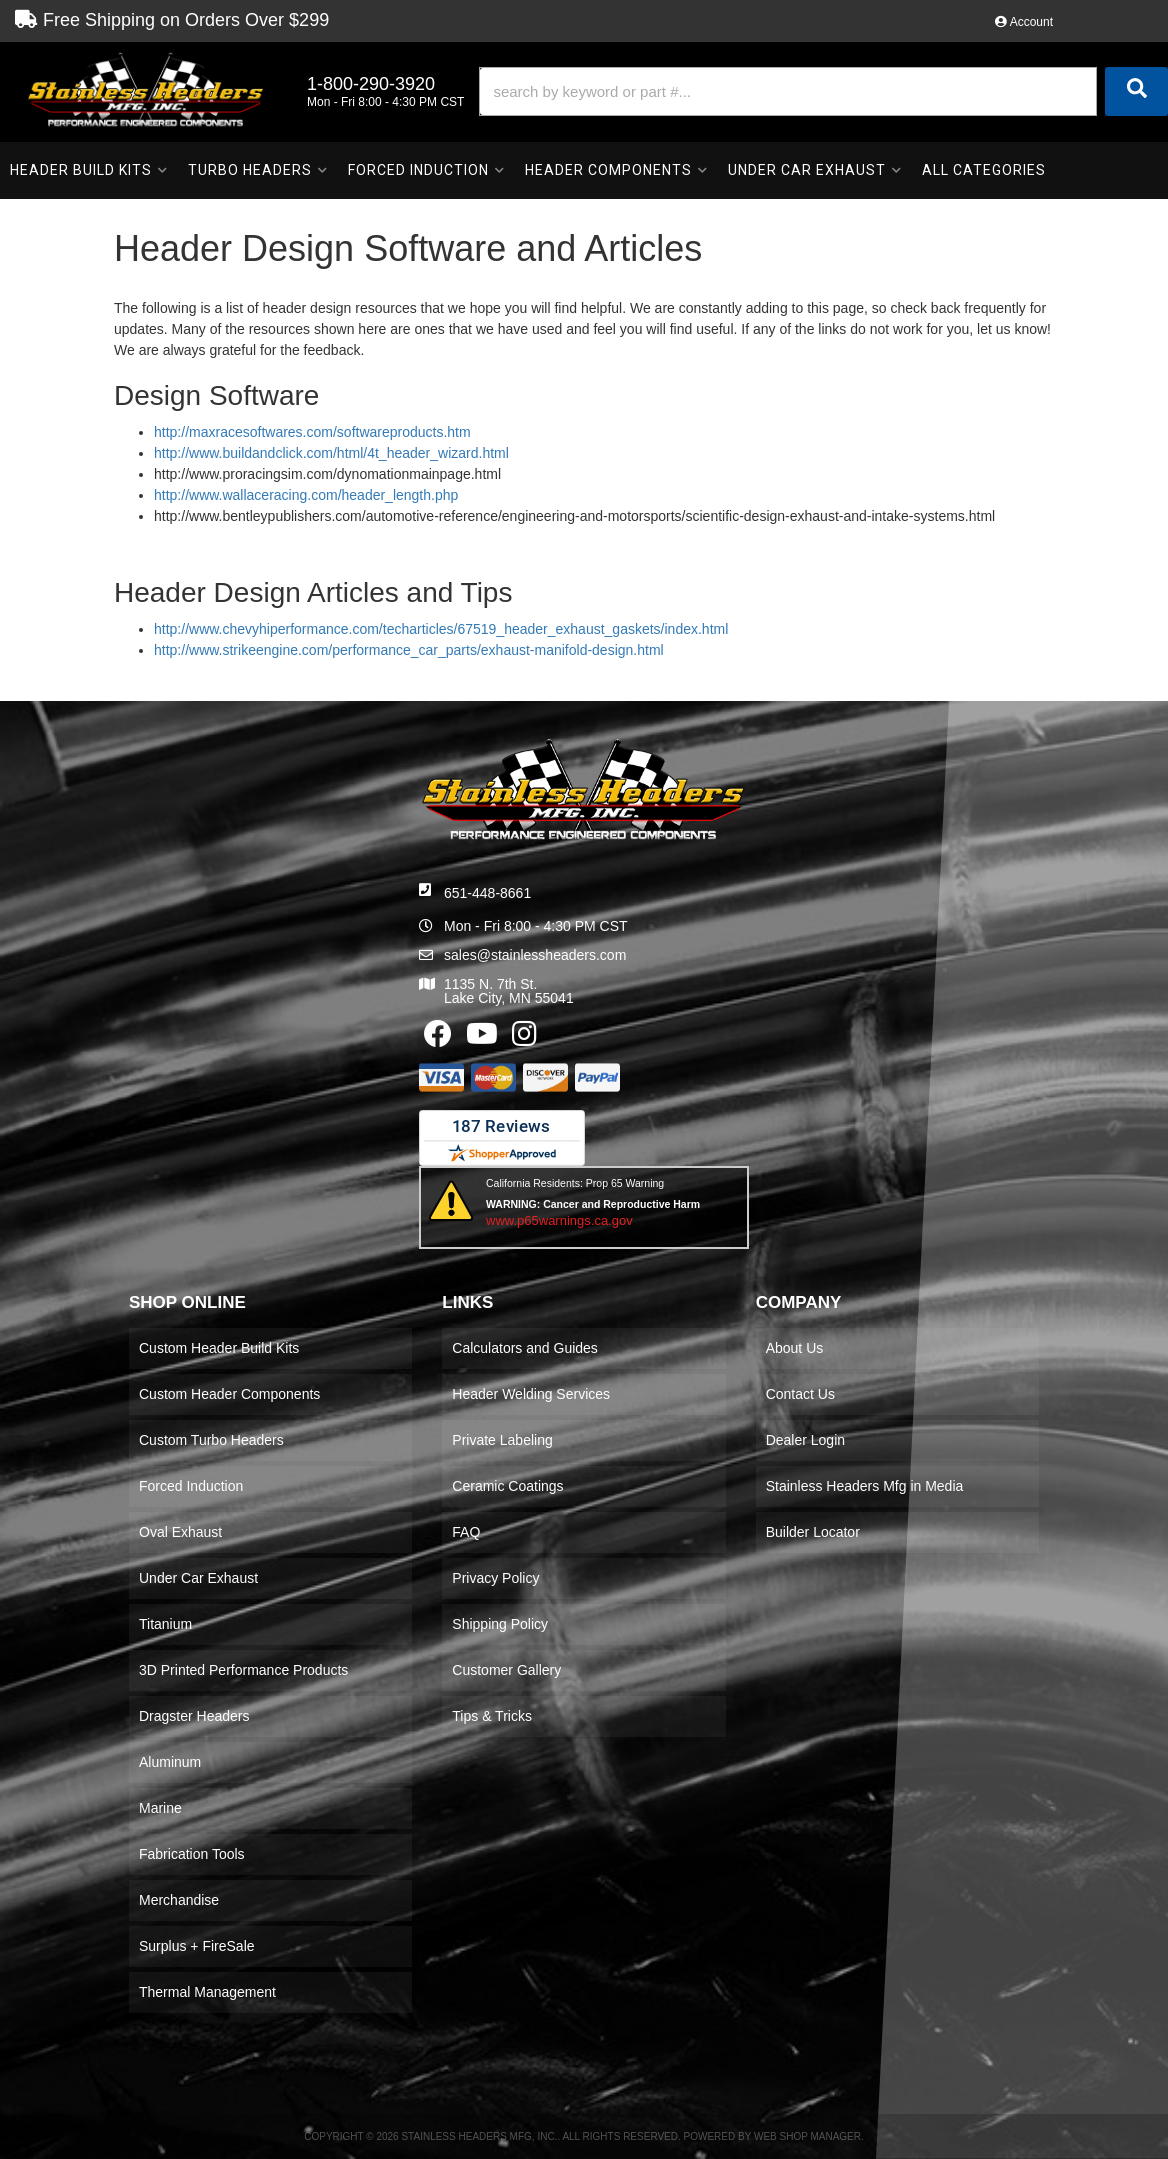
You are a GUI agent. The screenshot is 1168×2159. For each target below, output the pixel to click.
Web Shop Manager (807, 2136)
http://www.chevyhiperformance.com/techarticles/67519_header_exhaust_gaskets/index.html (441, 629)
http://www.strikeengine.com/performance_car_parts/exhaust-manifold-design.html (409, 650)
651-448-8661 (487, 893)
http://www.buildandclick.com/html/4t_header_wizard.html (331, 453)
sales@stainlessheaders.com (535, 955)
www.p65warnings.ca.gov (559, 1220)
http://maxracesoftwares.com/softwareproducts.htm (312, 432)
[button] (823, 91)
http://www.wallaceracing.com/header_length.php (306, 495)
